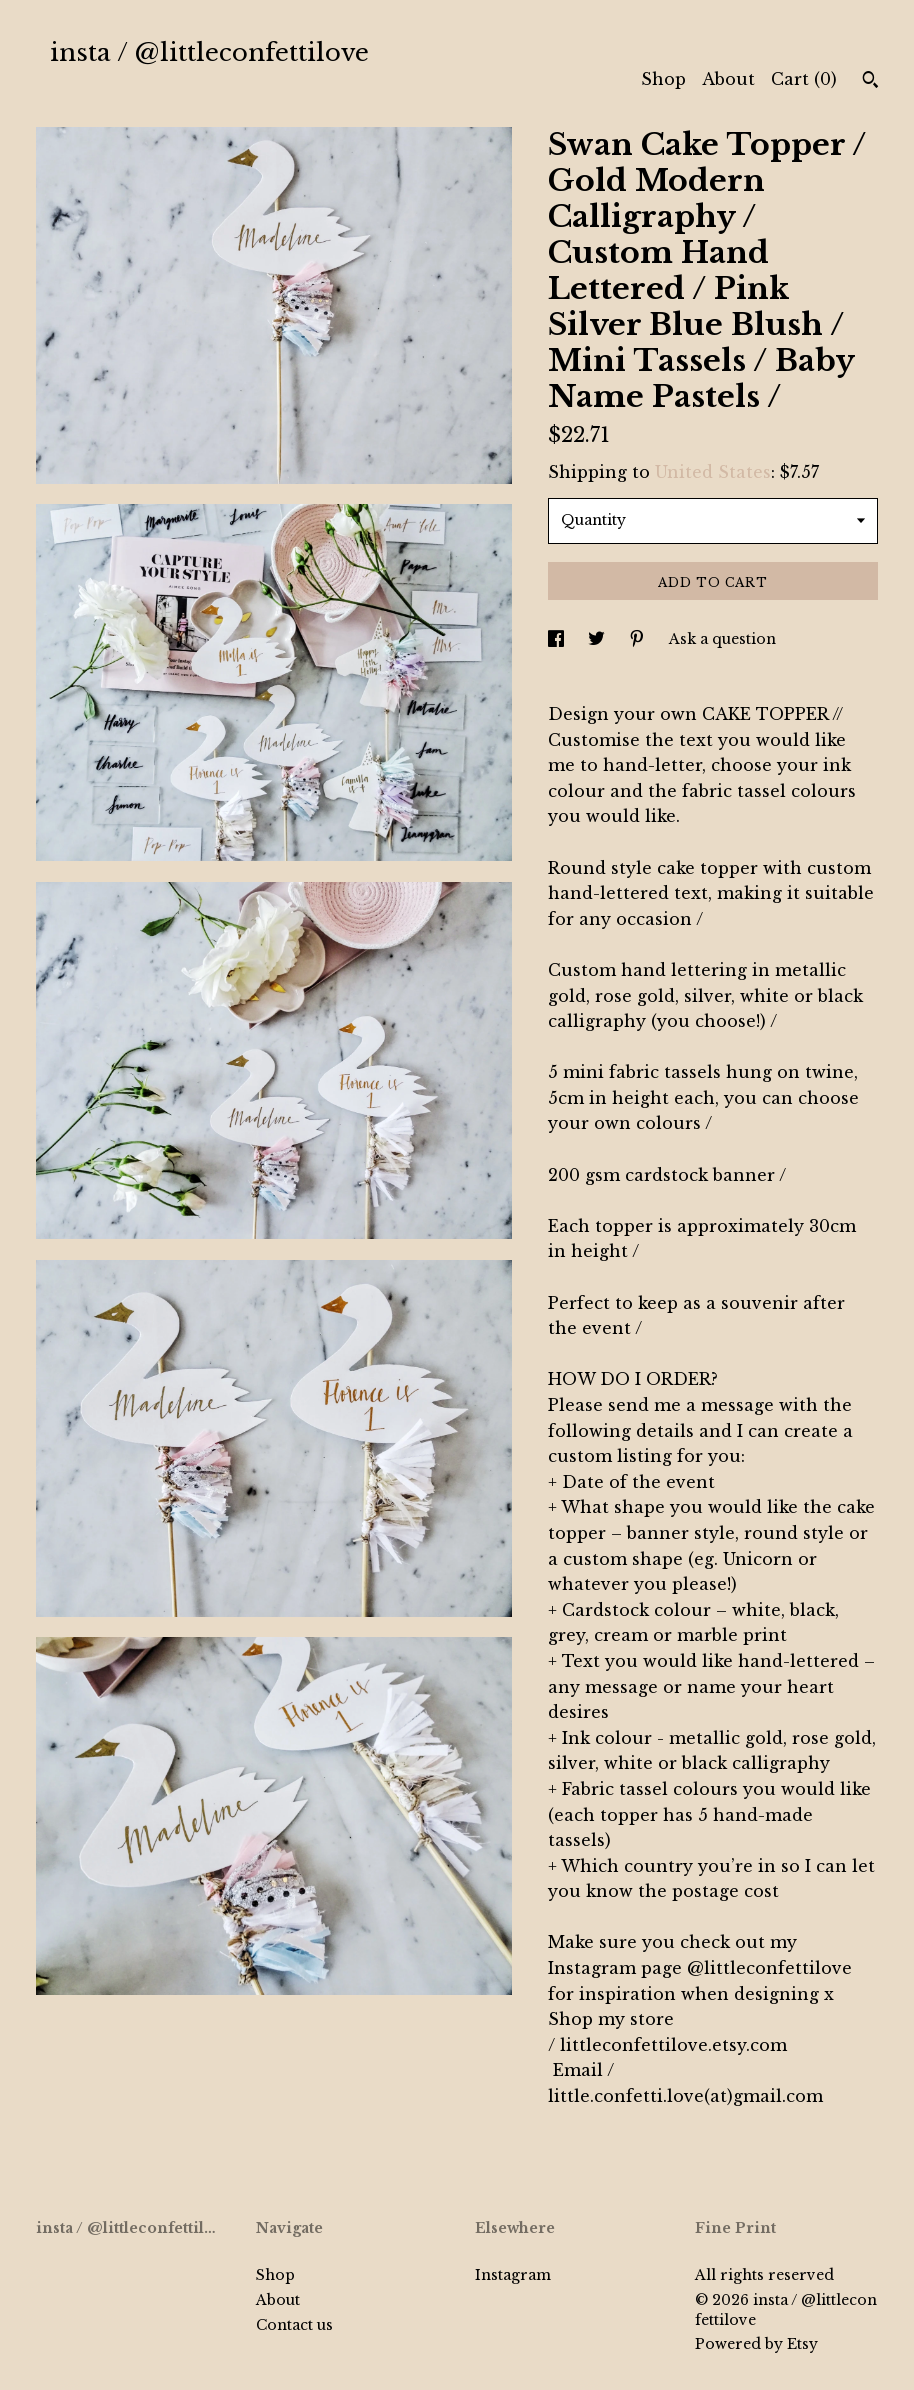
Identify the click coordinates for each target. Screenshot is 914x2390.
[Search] (870, 82)
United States (713, 472)
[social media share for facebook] (558, 639)
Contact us (294, 2325)
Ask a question (722, 639)
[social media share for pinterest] (639, 639)
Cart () (804, 79)
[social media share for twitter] (598, 639)
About (728, 79)
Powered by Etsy (756, 2344)
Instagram (513, 2275)
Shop (663, 79)
